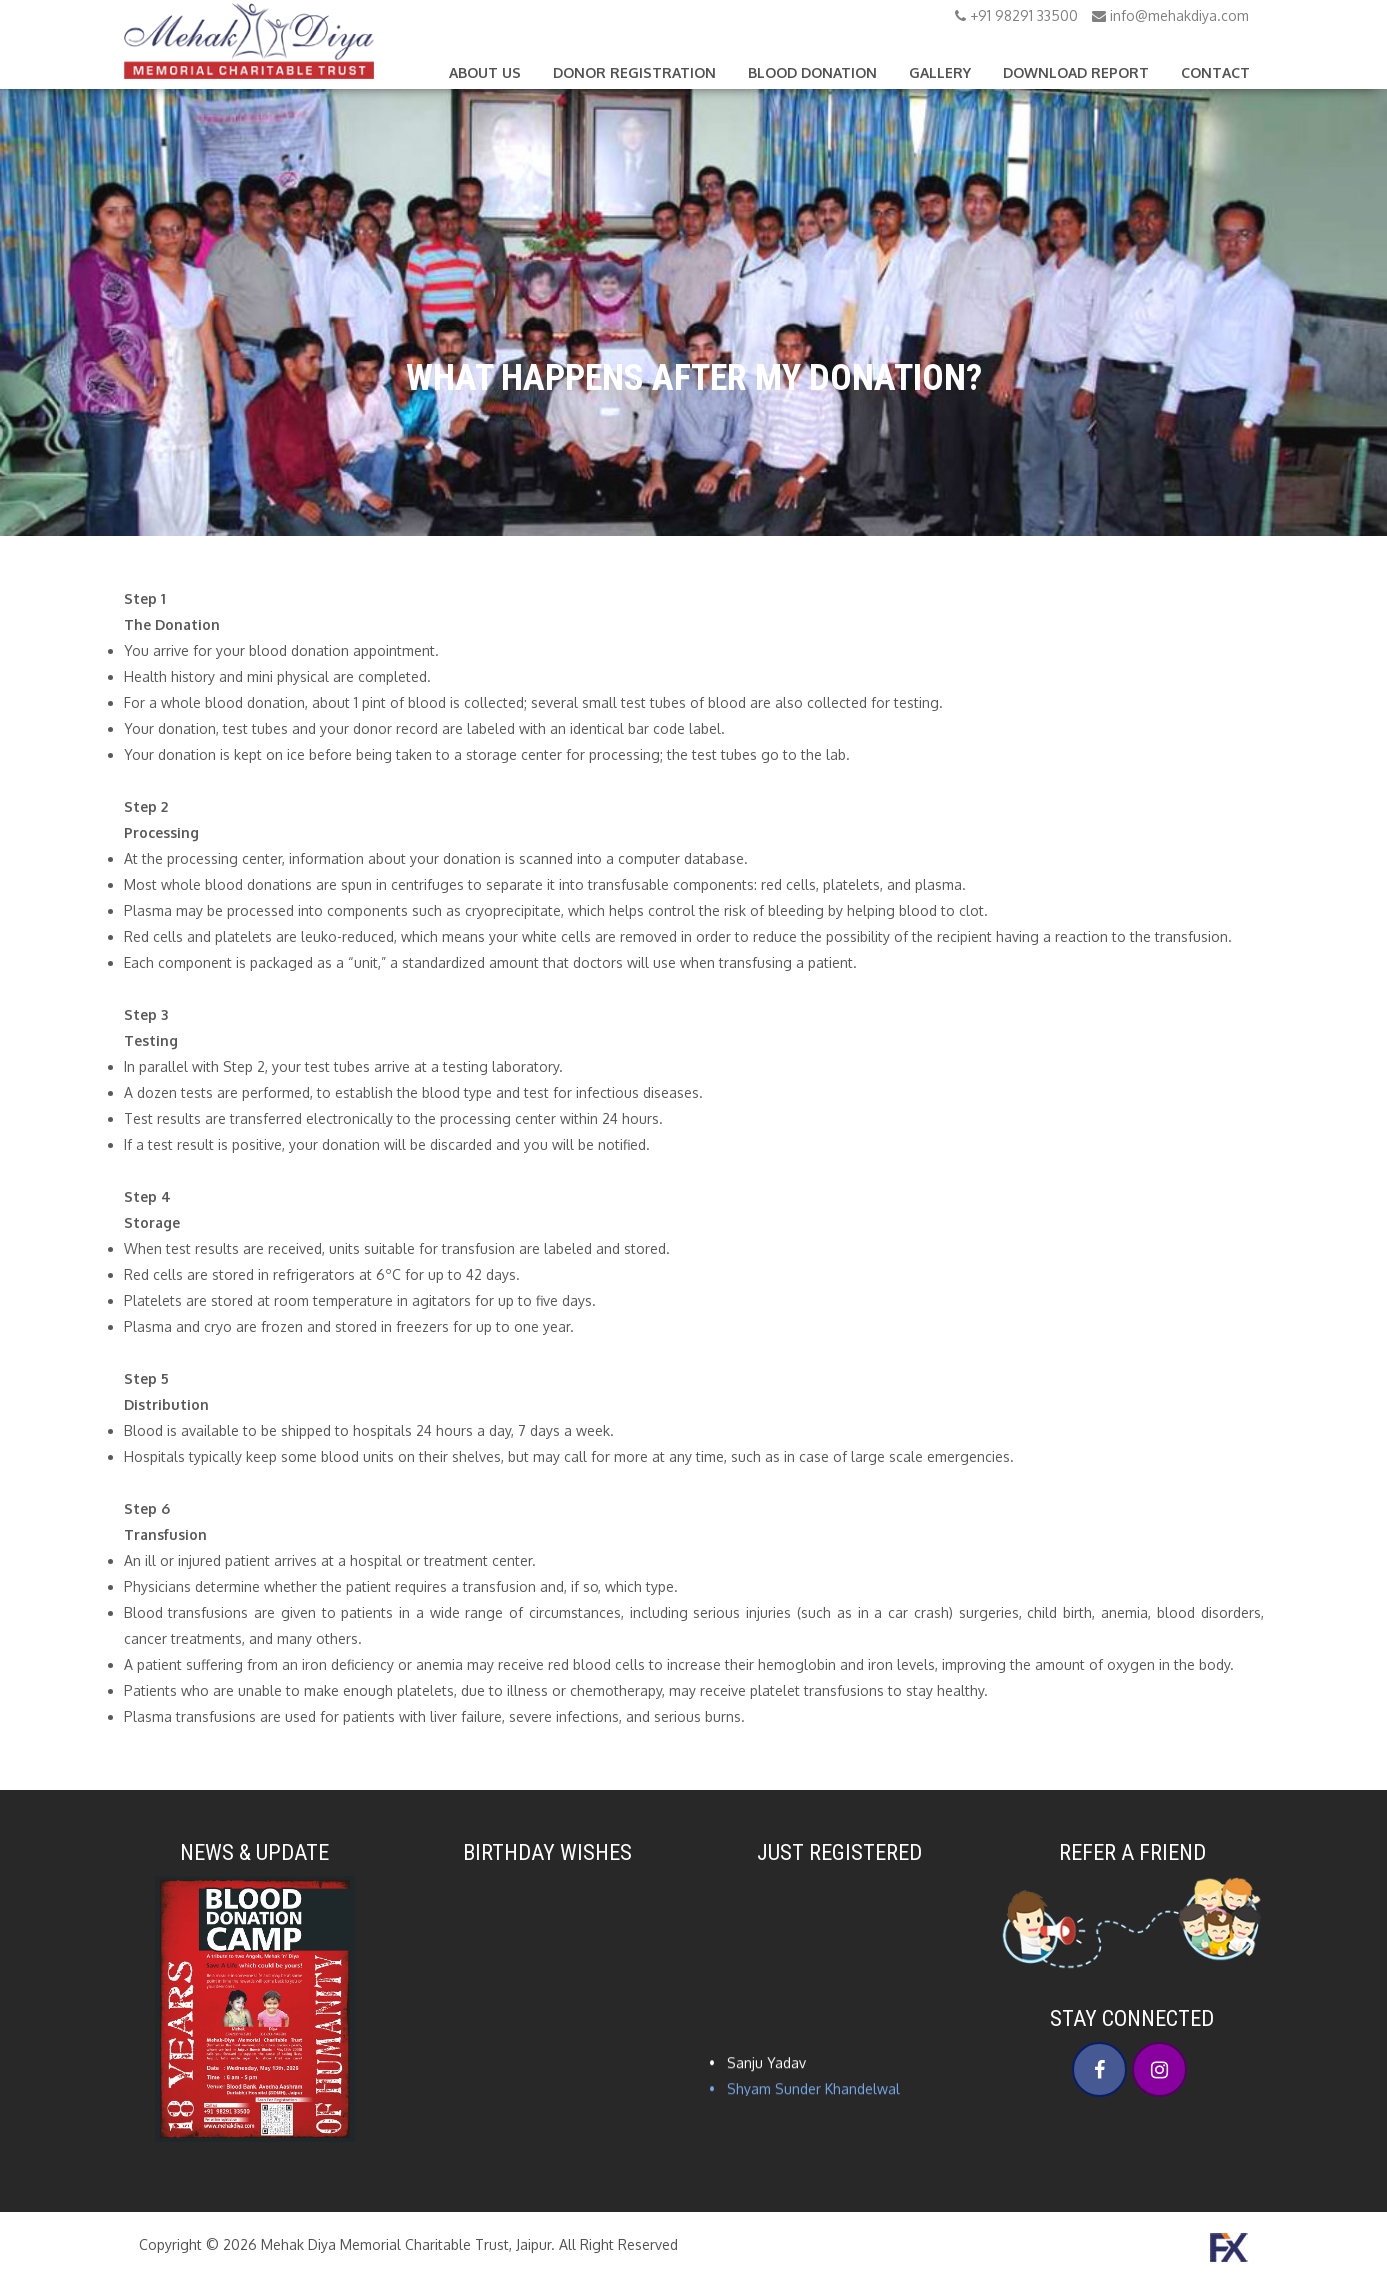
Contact (1215, 72)
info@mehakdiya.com (1170, 15)
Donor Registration (634, 72)
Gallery (940, 72)
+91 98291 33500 (1016, 15)
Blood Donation (812, 72)
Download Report (1076, 72)
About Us (485, 72)
